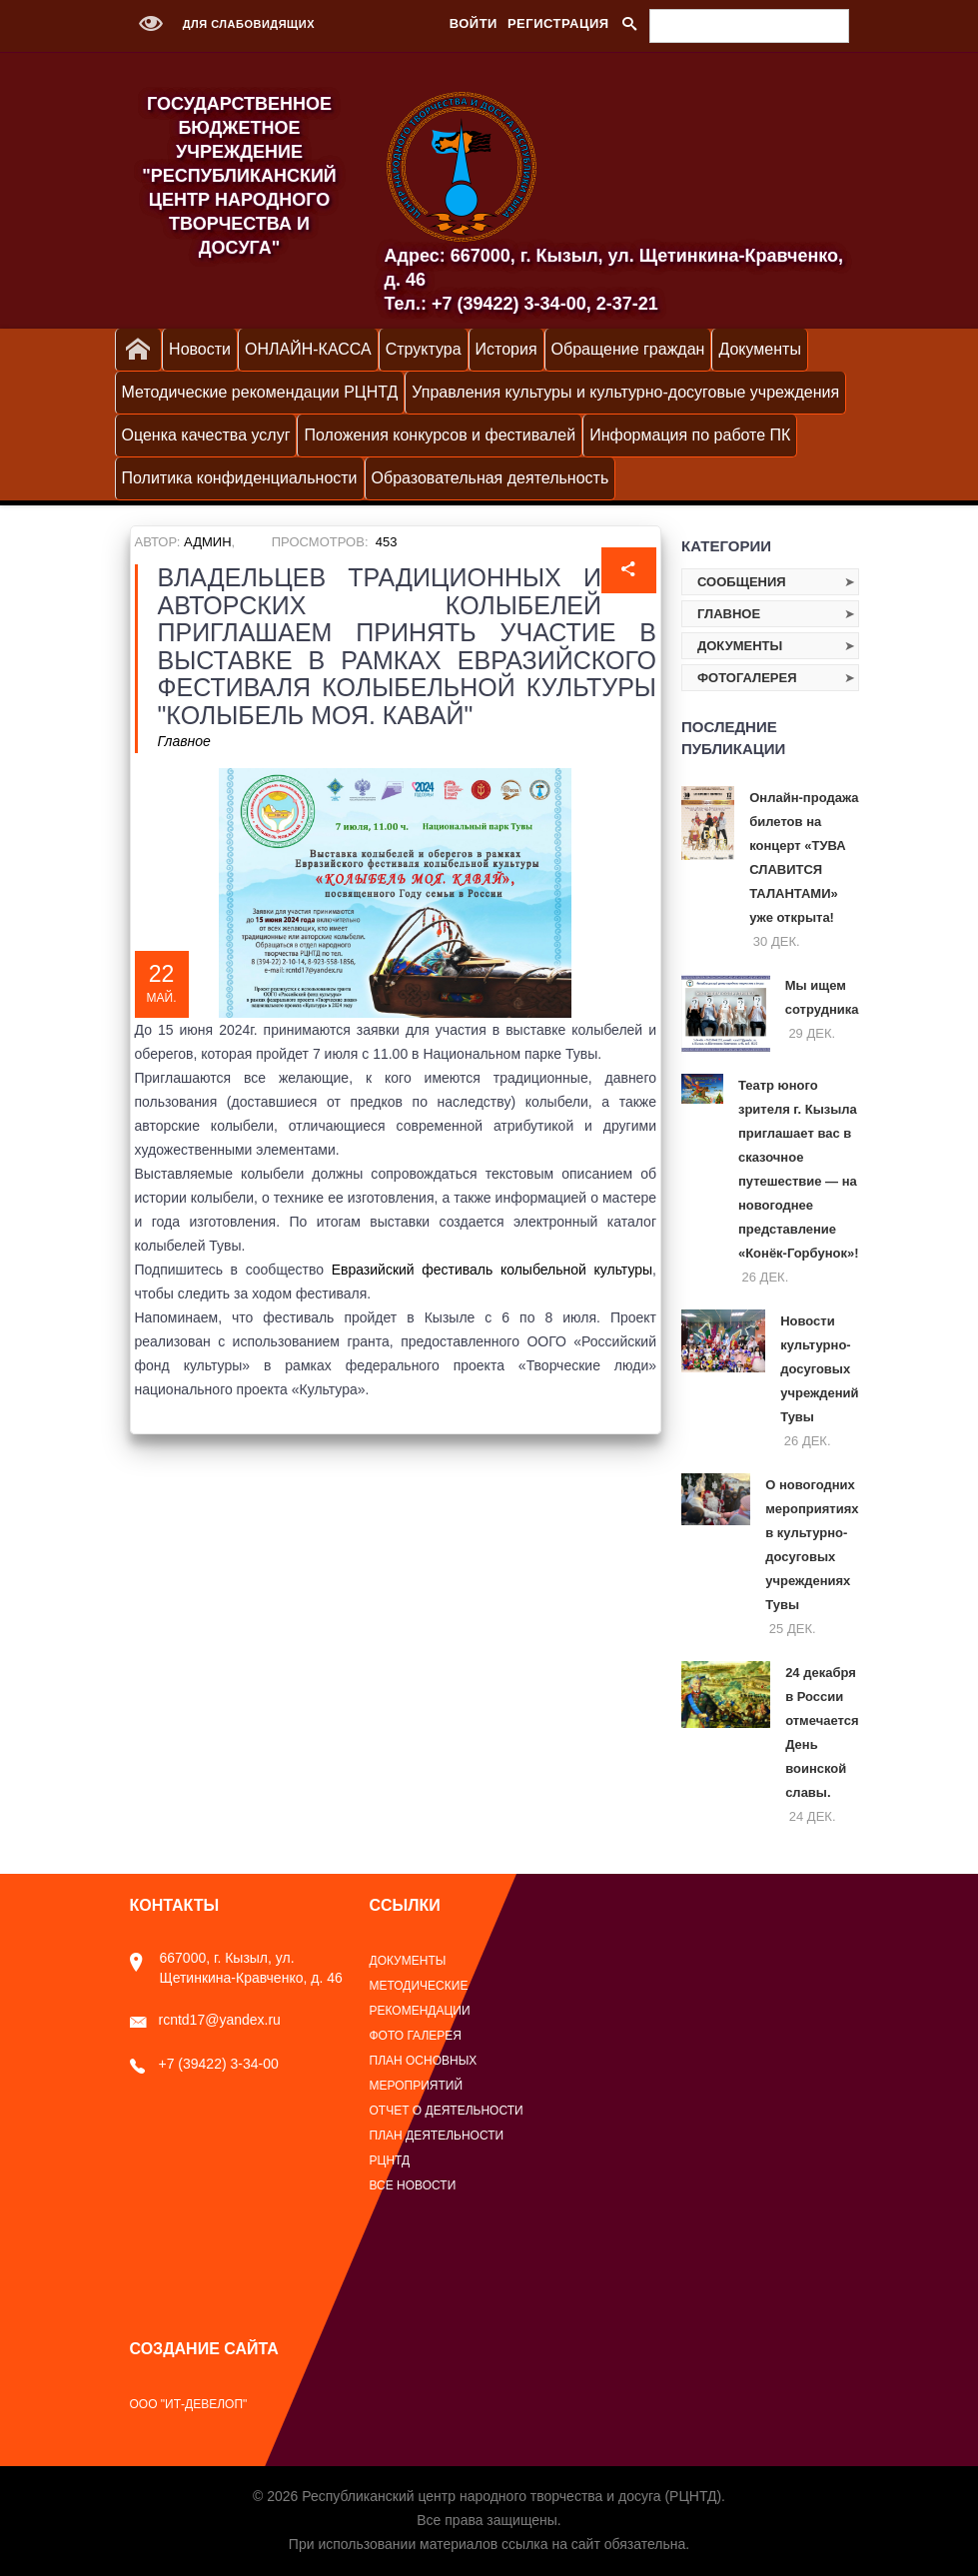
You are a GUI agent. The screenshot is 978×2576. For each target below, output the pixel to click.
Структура (424, 349)
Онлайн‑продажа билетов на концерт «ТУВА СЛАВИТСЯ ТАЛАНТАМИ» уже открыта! (803, 857)
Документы (759, 349)
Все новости (413, 2185)
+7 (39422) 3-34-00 (204, 2064)
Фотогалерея (747, 677)
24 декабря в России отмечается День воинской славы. (821, 1732)
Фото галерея (416, 2036)
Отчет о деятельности (446, 2111)
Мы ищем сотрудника (822, 997)
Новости (200, 349)
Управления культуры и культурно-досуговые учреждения (625, 392)
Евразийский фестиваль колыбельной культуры (492, 1270)
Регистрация (558, 23)
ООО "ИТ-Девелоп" (189, 2404)
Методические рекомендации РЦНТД (260, 392)
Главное (184, 741)
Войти (473, 23)
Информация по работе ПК (689, 435)
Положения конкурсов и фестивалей (439, 435)
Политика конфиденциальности (240, 477)
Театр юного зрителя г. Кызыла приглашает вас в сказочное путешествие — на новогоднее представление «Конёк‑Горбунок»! (798, 1169)
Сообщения (741, 581)
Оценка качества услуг (206, 435)
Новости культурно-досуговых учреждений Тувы (819, 1368)
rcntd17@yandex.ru (205, 2020)
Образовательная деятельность (490, 477)
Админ (207, 541)
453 (387, 541)
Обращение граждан (628, 349)
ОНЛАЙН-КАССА (308, 349)
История (506, 349)
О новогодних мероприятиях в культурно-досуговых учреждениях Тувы (811, 1544)
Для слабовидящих (223, 24)
